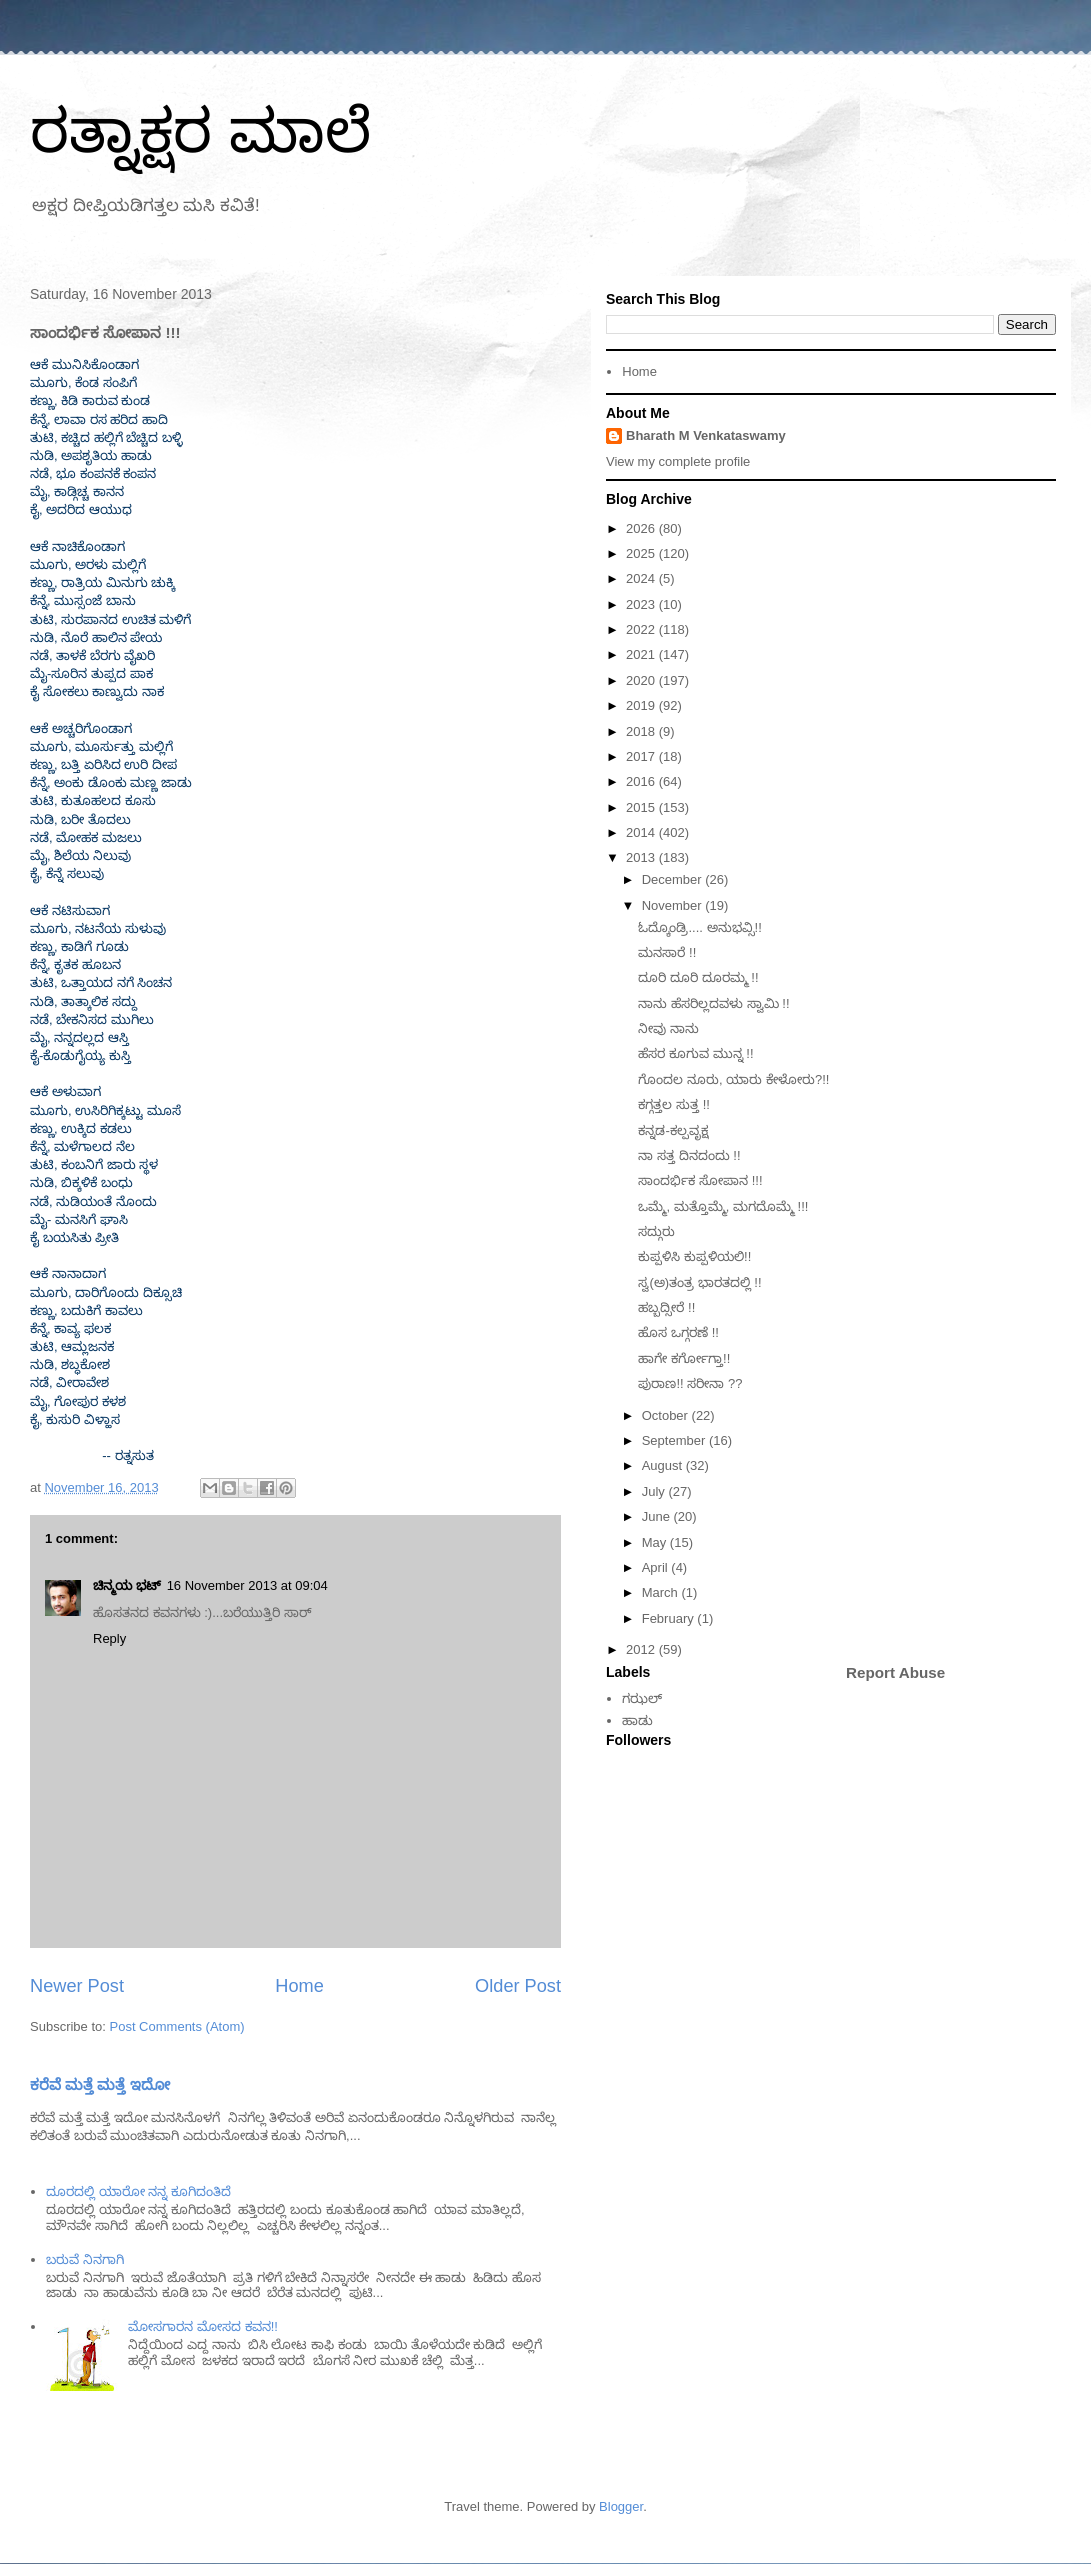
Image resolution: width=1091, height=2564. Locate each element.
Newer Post (77, 1986)
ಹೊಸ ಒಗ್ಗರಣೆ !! (678, 1332)
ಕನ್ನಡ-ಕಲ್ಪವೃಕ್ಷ (672, 1130)
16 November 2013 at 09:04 (247, 1585)
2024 (642, 578)
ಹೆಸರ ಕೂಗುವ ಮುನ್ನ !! (695, 1053)
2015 (642, 807)
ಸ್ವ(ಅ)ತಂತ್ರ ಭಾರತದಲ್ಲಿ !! (699, 1282)
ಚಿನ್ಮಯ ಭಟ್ (127, 1585)
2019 (642, 705)
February (670, 1618)
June (658, 1516)
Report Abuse (895, 1672)
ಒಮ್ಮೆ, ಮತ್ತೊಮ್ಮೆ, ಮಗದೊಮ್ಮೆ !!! (723, 1206)
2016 (642, 781)
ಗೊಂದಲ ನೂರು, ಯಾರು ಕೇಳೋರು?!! (733, 1079)
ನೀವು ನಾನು (668, 1028)
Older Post (518, 1986)
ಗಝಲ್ (642, 1698)
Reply (109, 1638)
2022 (642, 629)
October (667, 1415)
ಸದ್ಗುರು (656, 1231)
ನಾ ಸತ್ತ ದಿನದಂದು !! (689, 1155)
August (664, 1465)
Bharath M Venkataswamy (706, 435)
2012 (642, 1649)
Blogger (621, 2506)
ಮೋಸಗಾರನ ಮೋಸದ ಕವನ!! (202, 2326)
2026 (642, 528)
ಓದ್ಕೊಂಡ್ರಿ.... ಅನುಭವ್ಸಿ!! (699, 927)
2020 (642, 680)
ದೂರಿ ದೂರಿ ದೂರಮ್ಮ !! (698, 977)
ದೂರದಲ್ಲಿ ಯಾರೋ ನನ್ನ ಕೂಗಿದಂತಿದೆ (138, 2191)
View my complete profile (678, 461)
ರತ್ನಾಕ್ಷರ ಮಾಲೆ (200, 131)
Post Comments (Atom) (177, 2026)
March (662, 1592)
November (674, 905)
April (657, 1567)
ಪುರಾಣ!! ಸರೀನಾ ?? (690, 1383)
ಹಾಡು (637, 1720)
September (675, 1440)
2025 (642, 553)
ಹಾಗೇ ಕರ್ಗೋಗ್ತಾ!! (684, 1358)
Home (299, 1986)
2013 (642, 857)
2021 (642, 654)
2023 (642, 604)
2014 (642, 832)
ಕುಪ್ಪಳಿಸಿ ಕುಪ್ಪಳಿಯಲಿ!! (694, 1256)
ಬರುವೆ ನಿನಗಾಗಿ (85, 2259)
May (656, 1542)
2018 (642, 731)
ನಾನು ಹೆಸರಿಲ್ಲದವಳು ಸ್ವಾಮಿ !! (713, 1003)
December (674, 879)
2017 (642, 756)
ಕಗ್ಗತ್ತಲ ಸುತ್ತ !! (673, 1104)
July (655, 1491)
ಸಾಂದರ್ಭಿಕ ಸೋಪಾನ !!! (700, 1180)
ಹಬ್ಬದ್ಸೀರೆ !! (666, 1307)
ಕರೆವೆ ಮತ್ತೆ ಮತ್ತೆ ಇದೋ (100, 2084)
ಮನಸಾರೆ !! (667, 952)
